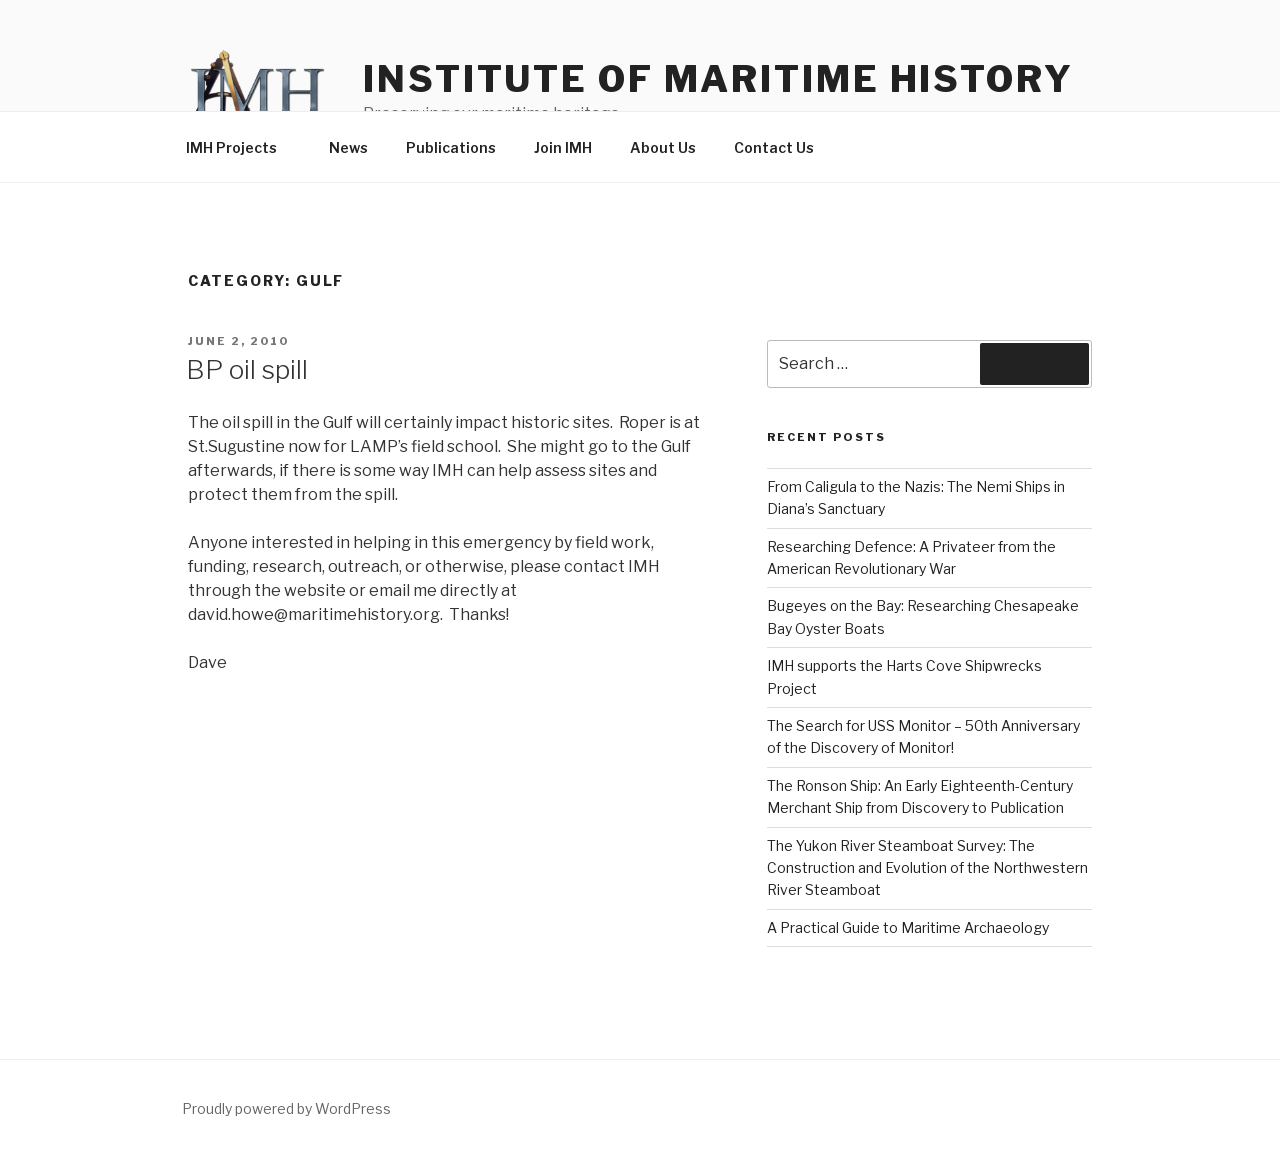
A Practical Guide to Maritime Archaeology (908, 927)
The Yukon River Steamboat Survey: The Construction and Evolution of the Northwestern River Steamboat (927, 868)
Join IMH (563, 147)
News (348, 147)
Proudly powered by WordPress (286, 1108)
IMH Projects (241, 147)
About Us (663, 147)
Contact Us (774, 147)
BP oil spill (247, 369)
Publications (451, 147)
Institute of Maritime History (718, 79)
